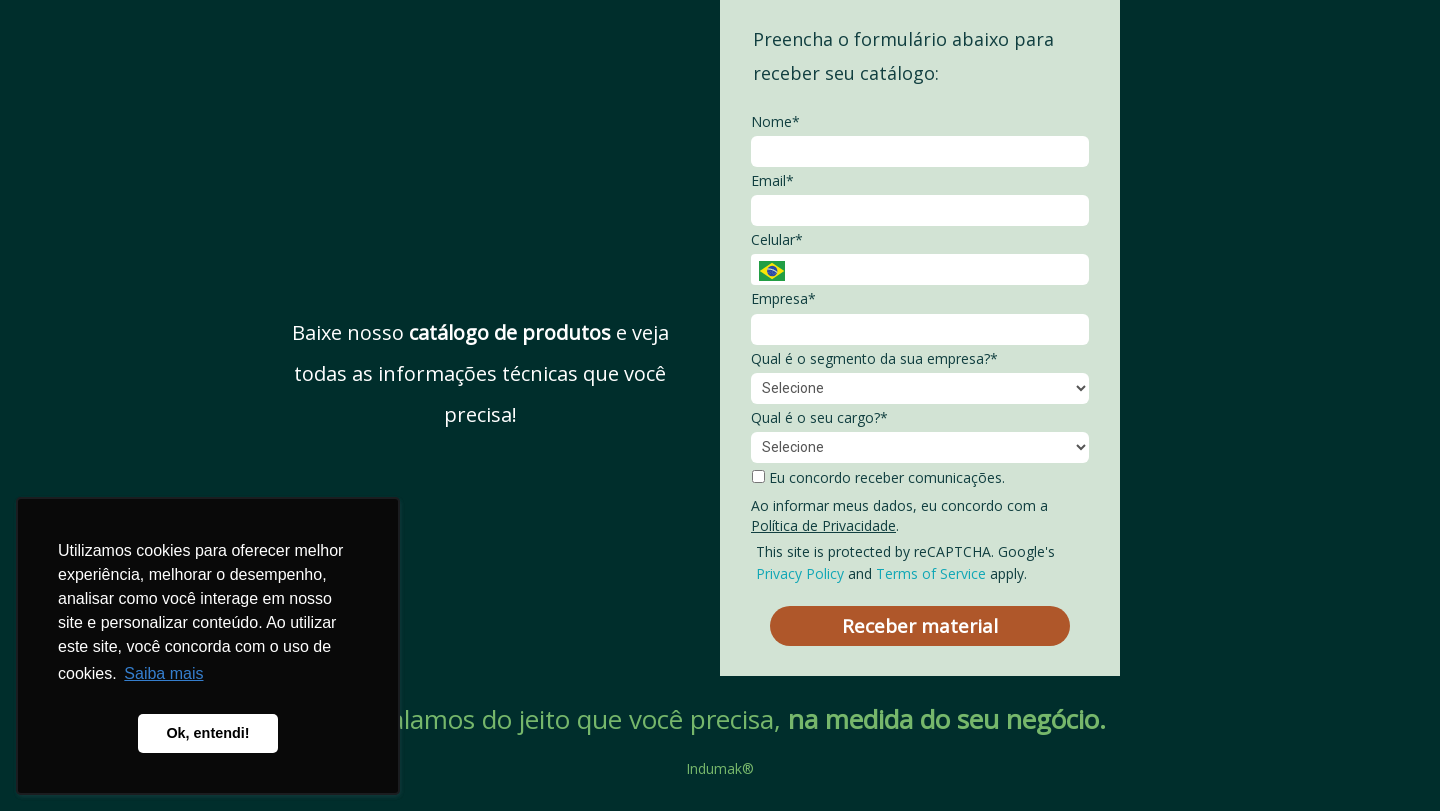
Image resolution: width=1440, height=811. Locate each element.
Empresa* (783, 299)
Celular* (777, 240)
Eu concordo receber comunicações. (878, 478)
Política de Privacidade (823, 525)
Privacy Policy (800, 573)
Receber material (920, 626)
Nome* (775, 122)
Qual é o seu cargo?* (819, 418)
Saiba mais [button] (163, 673)
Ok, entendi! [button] (207, 733)
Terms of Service (931, 573)
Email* (772, 181)
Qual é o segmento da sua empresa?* (874, 359)
